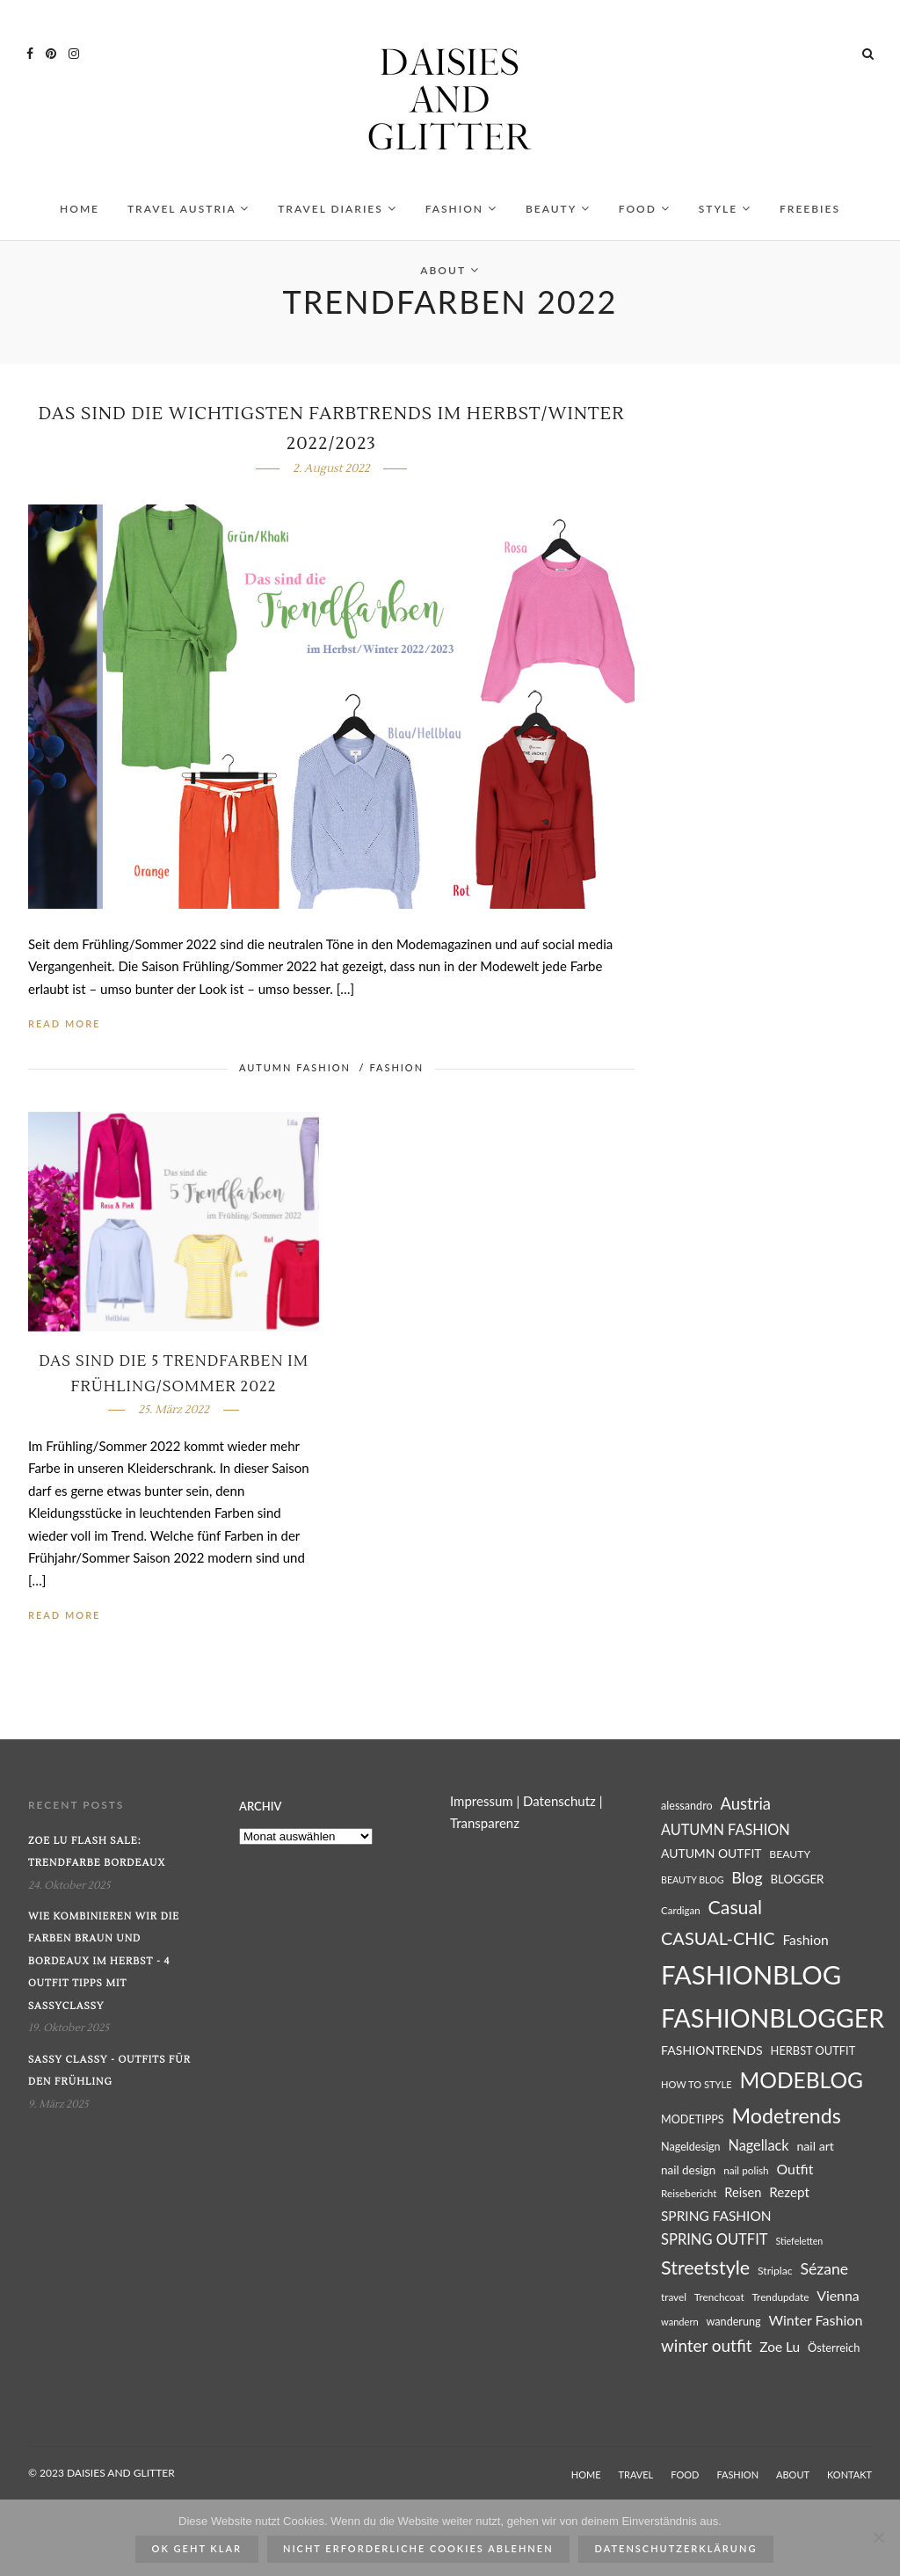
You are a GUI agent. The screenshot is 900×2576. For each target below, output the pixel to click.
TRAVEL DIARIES (337, 214)
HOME (79, 214)
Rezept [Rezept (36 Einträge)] (789, 2197)
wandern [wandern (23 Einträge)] (680, 2327)
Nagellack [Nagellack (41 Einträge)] (758, 2150)
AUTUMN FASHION (295, 1072)
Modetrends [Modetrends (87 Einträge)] (785, 2120)
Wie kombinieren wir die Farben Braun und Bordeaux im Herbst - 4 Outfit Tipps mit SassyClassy (103, 1966)
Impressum (481, 1806)
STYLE (725, 214)
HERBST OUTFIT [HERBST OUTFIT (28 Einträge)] (813, 2056)
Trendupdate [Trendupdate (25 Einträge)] (780, 2302)
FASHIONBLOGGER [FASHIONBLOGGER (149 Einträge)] (772, 2023)
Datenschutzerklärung (676, 2548)
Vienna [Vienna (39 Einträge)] (838, 2300)
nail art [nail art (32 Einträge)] (814, 2151)
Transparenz (484, 1828)
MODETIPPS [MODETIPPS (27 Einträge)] (692, 2124)
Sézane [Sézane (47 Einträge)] (824, 2274)
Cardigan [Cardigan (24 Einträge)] (680, 1915)
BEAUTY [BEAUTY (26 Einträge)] (789, 1859)
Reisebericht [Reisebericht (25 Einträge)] (688, 2198)
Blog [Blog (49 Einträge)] (746, 1882)
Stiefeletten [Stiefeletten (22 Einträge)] (799, 2246)
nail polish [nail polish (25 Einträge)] (745, 2175)
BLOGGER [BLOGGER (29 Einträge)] (797, 1884)
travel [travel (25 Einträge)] (673, 2302)
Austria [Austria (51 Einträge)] (746, 1808)
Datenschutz (559, 1806)
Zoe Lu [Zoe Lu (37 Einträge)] (779, 2352)
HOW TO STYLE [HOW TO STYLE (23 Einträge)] (696, 2089)
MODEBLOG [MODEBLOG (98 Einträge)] (801, 2085)
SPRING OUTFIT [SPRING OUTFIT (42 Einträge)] (714, 2244)
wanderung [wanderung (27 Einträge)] (734, 2326)
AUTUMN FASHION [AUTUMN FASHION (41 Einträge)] (725, 1834)
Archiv (260, 1811)
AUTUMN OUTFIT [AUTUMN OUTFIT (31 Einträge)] (711, 1858)
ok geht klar (197, 2548)
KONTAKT (849, 2479)
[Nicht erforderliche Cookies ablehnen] (878, 2537)
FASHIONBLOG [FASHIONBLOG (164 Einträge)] (751, 1979)
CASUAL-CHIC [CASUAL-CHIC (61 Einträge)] (718, 1943)
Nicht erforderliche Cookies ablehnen (418, 2548)
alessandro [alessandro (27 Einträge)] (687, 1811)
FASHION (461, 214)
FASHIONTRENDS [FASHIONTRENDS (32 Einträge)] (712, 2055)
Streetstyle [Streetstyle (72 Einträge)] (705, 2272)
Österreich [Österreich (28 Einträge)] (834, 2353)
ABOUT (449, 275)
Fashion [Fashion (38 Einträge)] (805, 1945)
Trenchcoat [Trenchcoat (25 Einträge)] (719, 2302)
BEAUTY (558, 214)
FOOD (645, 214)
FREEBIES (810, 214)
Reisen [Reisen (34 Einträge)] (742, 2197)
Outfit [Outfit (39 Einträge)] (794, 2174)
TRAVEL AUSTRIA (188, 214)
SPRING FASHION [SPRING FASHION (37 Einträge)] (716, 2221)
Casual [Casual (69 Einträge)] (735, 1912)
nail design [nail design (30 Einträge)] (688, 2175)
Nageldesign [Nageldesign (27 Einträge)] (691, 2152)
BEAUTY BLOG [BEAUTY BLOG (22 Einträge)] (692, 1884)
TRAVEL (636, 2479)
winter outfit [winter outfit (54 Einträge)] (706, 2350)
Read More (64, 1028)
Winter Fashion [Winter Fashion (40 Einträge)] (815, 2325)
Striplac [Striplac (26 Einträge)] (775, 2275)
